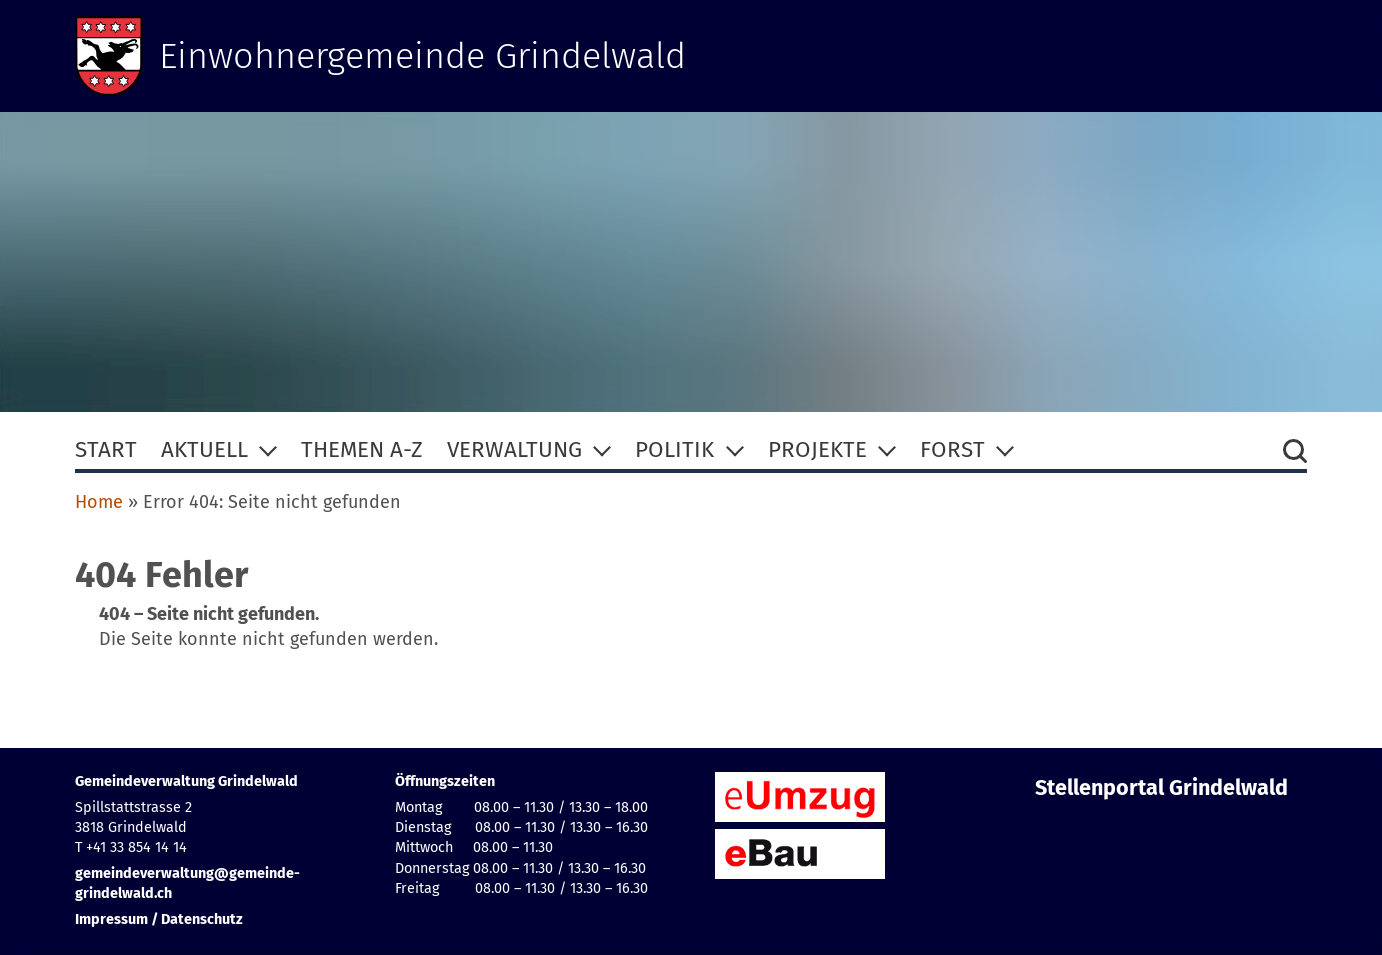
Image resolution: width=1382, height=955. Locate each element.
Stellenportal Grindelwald (1161, 788)
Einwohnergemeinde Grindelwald (422, 56)
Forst (952, 449)
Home (99, 502)
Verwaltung (514, 449)
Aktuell (204, 449)
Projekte (817, 449)
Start (106, 449)
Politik (674, 449)
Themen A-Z (362, 449)
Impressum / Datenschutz (159, 919)
